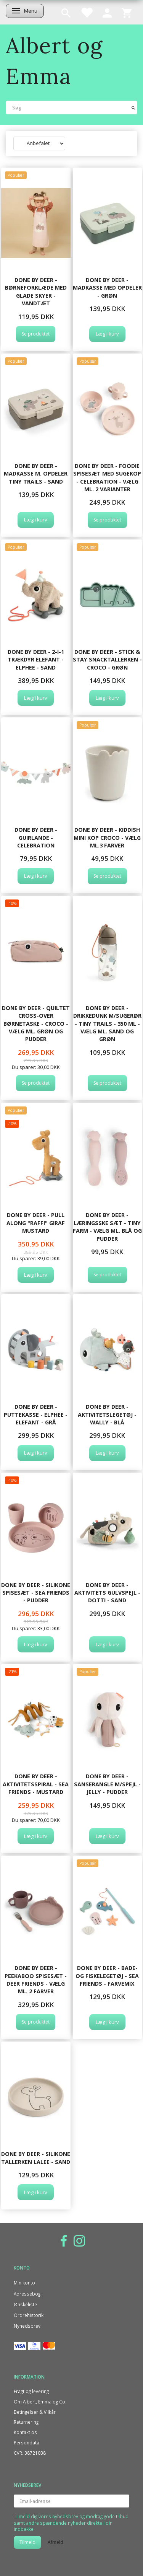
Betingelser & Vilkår (35, 2412)
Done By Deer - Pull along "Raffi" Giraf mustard (35, 1222)
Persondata (26, 2442)
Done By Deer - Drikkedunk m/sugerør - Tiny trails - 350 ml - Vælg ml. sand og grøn (107, 1023)
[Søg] (133, 107)
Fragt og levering (31, 2391)
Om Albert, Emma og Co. (40, 2401)
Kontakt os (25, 2432)
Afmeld (55, 2542)
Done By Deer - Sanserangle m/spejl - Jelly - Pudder (107, 1784)
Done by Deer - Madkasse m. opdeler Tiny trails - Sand (35, 473)
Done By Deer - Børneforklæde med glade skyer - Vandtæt (36, 291)
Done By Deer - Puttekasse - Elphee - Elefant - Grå (35, 1414)
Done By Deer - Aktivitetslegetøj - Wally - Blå (107, 1414)
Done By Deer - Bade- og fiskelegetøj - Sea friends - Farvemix (107, 1975)
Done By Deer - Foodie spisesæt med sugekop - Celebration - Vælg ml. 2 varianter (107, 477)
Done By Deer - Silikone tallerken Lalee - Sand (35, 2157)
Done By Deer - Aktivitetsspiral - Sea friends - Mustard (36, 1784)
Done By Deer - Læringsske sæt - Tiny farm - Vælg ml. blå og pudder (107, 1226)
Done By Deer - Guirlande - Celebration (35, 837)
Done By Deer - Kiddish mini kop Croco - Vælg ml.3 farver (107, 837)
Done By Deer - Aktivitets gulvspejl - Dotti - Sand (107, 1592)
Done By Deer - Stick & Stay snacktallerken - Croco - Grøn (107, 659)
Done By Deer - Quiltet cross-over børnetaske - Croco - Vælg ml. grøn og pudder (36, 1023)
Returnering (26, 2422)
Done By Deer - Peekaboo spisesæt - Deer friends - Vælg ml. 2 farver (36, 1979)
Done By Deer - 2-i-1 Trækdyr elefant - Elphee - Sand (36, 659)
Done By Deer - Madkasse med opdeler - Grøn (107, 287)
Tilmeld (27, 2542)
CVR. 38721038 (30, 2453)
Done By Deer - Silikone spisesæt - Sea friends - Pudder (35, 1592)
